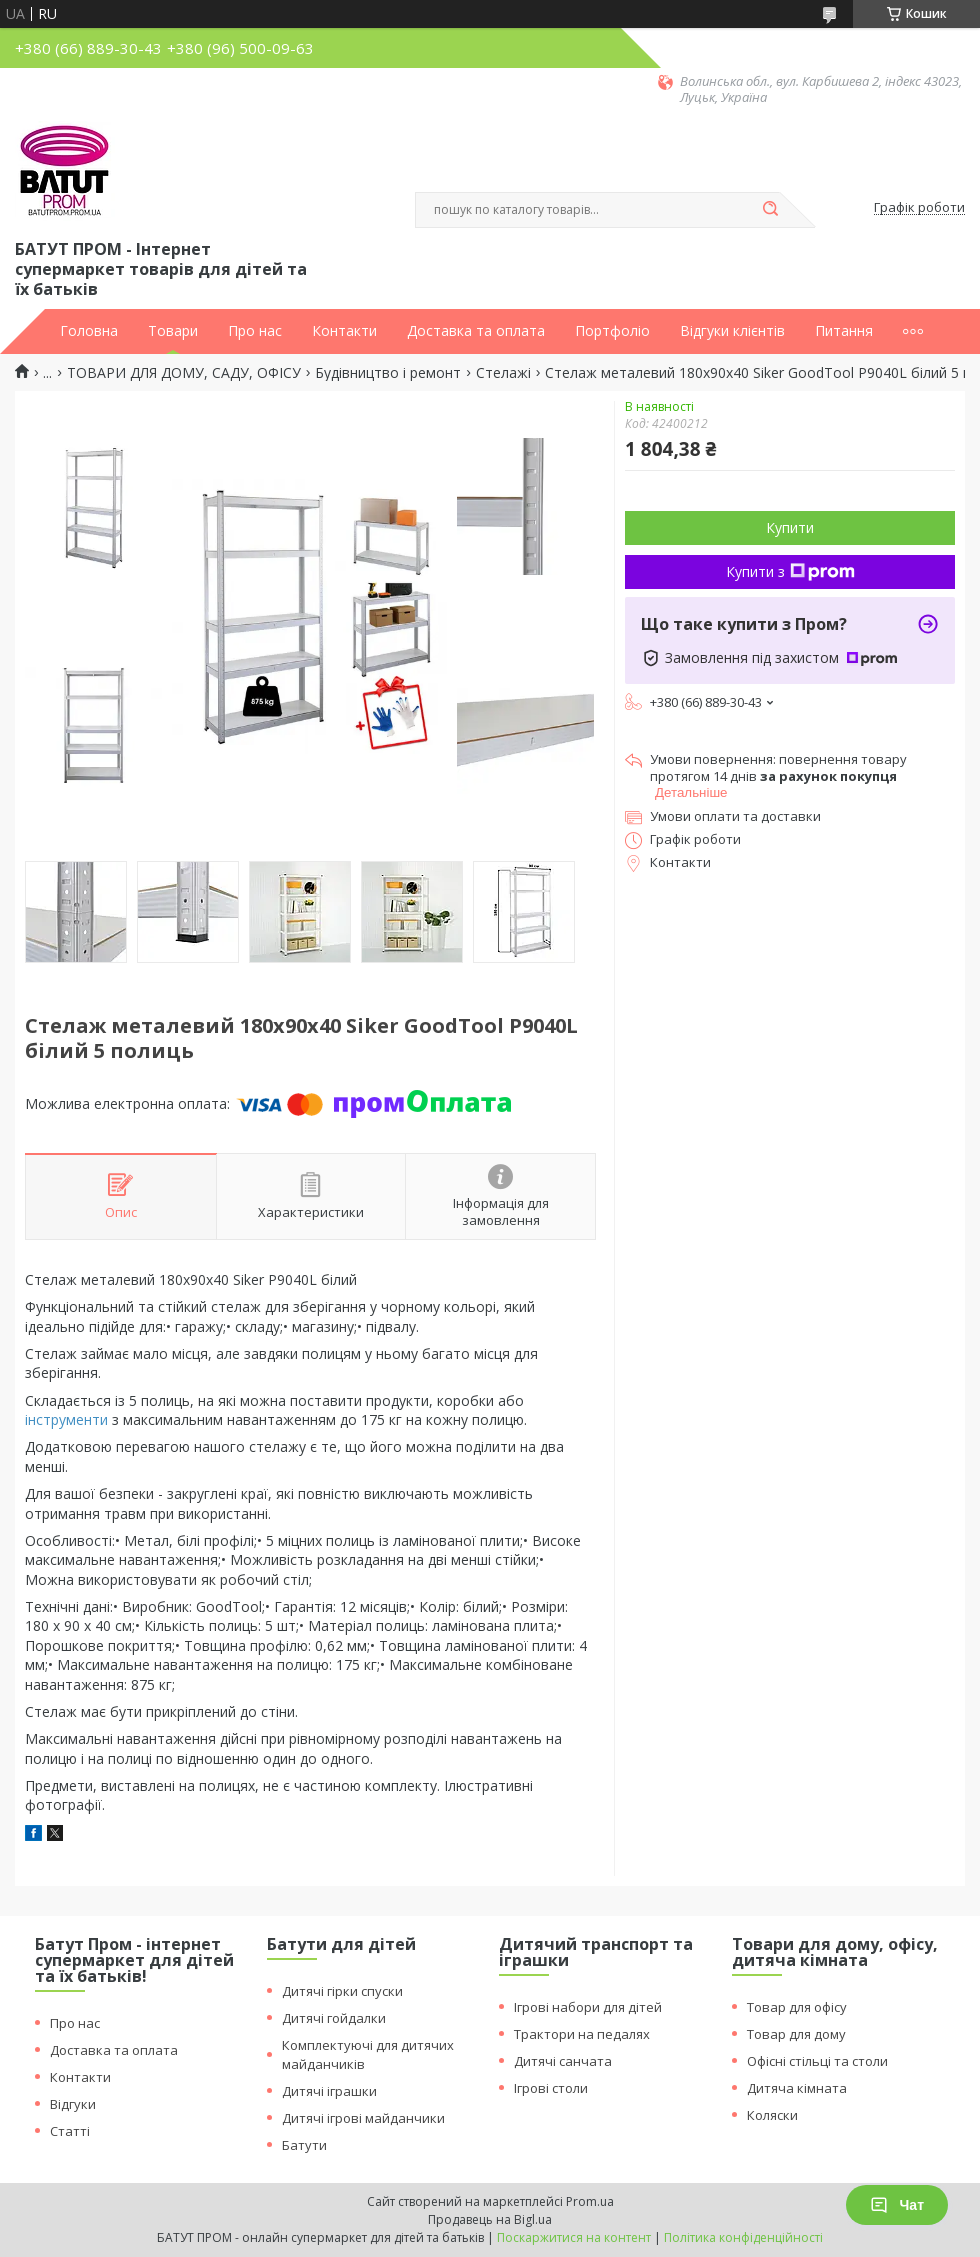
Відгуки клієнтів (732, 331)
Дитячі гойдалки (334, 2018)
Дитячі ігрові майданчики (363, 2118)
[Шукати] (770, 210)
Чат (897, 2205)
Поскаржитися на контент (574, 2237)
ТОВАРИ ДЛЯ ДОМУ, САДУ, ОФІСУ (184, 373)
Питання (844, 331)
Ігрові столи (551, 2088)
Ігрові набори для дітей (588, 2007)
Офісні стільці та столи (817, 2061)
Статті (70, 2131)
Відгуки (73, 2104)
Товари (173, 331)
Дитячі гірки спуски (342, 1991)
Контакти (344, 331)
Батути (304, 2145)
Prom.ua (590, 2201)
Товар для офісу (797, 2007)
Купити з (790, 571)
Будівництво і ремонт (388, 373)
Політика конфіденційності (743, 2237)
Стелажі (503, 373)
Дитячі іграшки (329, 2091)
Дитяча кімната (797, 2088)
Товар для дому (796, 2034)
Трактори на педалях (582, 2034)
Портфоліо (612, 331)
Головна (89, 331)
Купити (790, 527)
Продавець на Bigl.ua (490, 2219)
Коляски (772, 2115)
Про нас (255, 331)
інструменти (66, 1419)
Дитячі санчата (563, 2061)
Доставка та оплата (476, 331)
